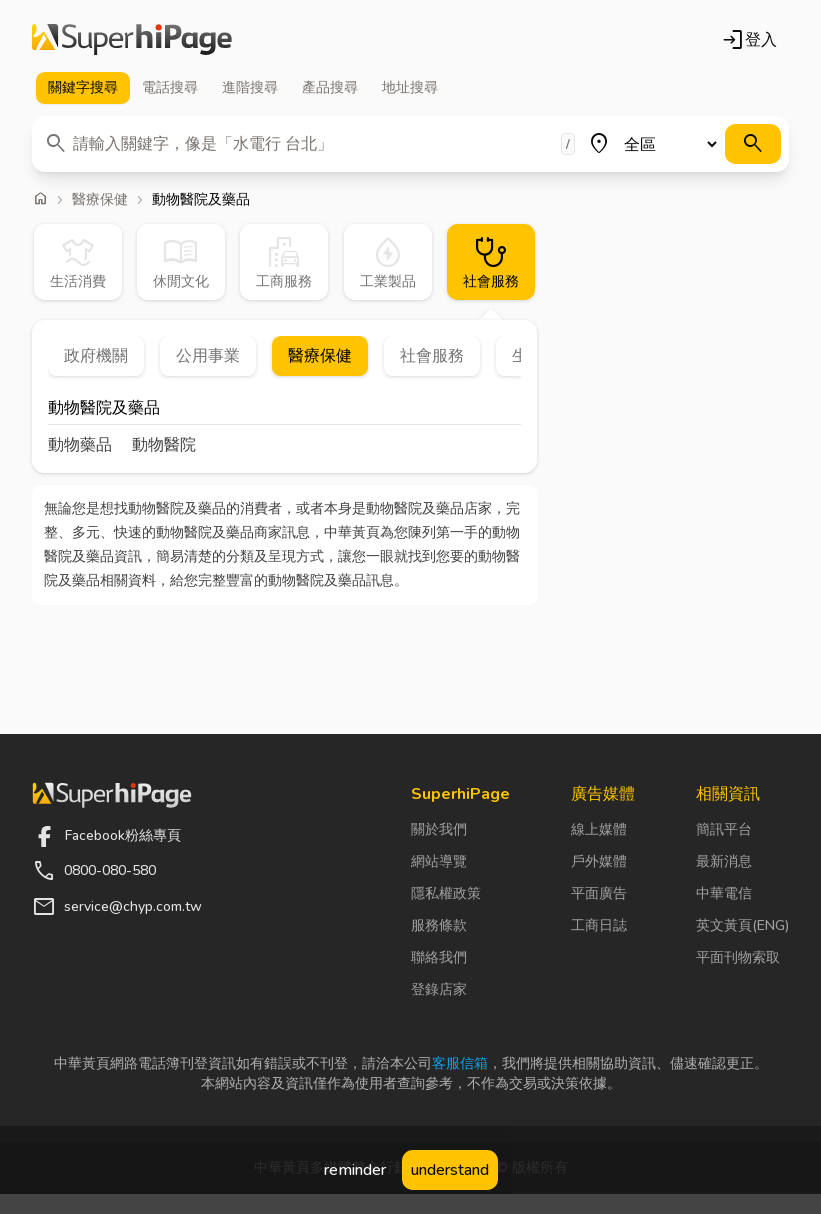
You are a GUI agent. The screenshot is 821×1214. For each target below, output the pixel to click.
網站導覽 (439, 861)
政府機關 (96, 356)
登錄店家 (439, 989)
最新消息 (724, 861)
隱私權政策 (446, 893)
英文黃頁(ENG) (742, 925)
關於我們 (439, 829)
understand (450, 1170)
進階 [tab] (250, 88)
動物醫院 (164, 445)
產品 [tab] (330, 88)
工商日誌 (599, 925)
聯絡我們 (439, 957)
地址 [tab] (410, 88)
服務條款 (439, 925)
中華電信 (724, 893)
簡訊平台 (724, 829)
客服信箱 (460, 1063)
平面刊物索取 (738, 957)
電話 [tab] (170, 88)
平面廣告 (599, 893)
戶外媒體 (599, 861)
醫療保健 (100, 200)
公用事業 (208, 356)
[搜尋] (753, 144)
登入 (749, 40)
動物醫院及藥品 (104, 409)
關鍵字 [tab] (83, 88)
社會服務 (432, 356)
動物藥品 (80, 445)
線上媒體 (599, 829)
